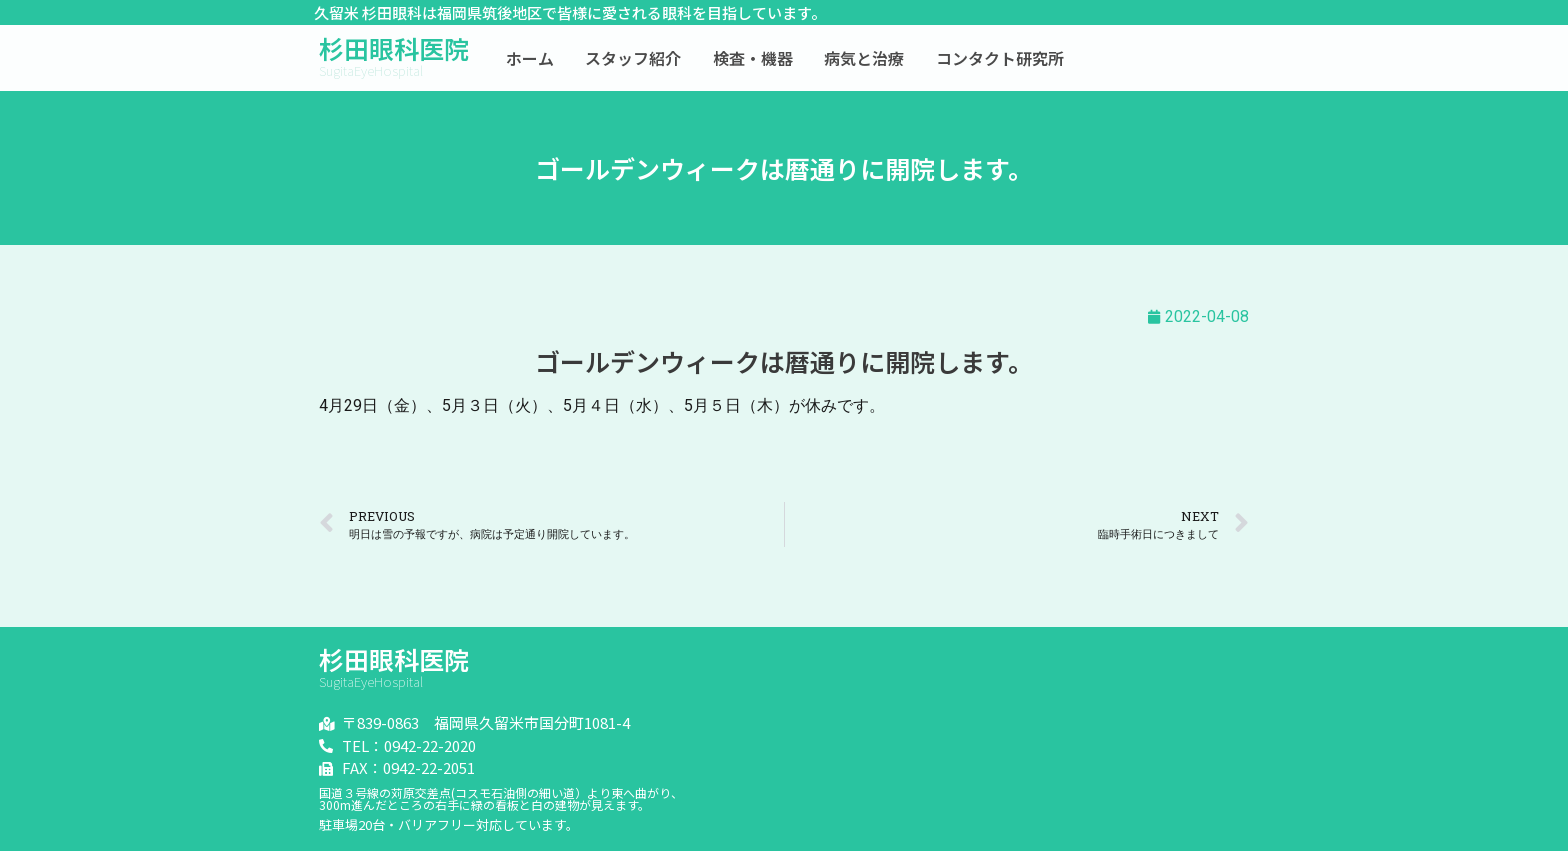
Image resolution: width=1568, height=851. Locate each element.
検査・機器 (753, 58)
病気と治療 (864, 58)
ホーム (530, 58)
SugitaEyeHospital (371, 70)
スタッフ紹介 (633, 58)
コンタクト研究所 (1000, 58)
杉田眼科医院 (394, 48)
